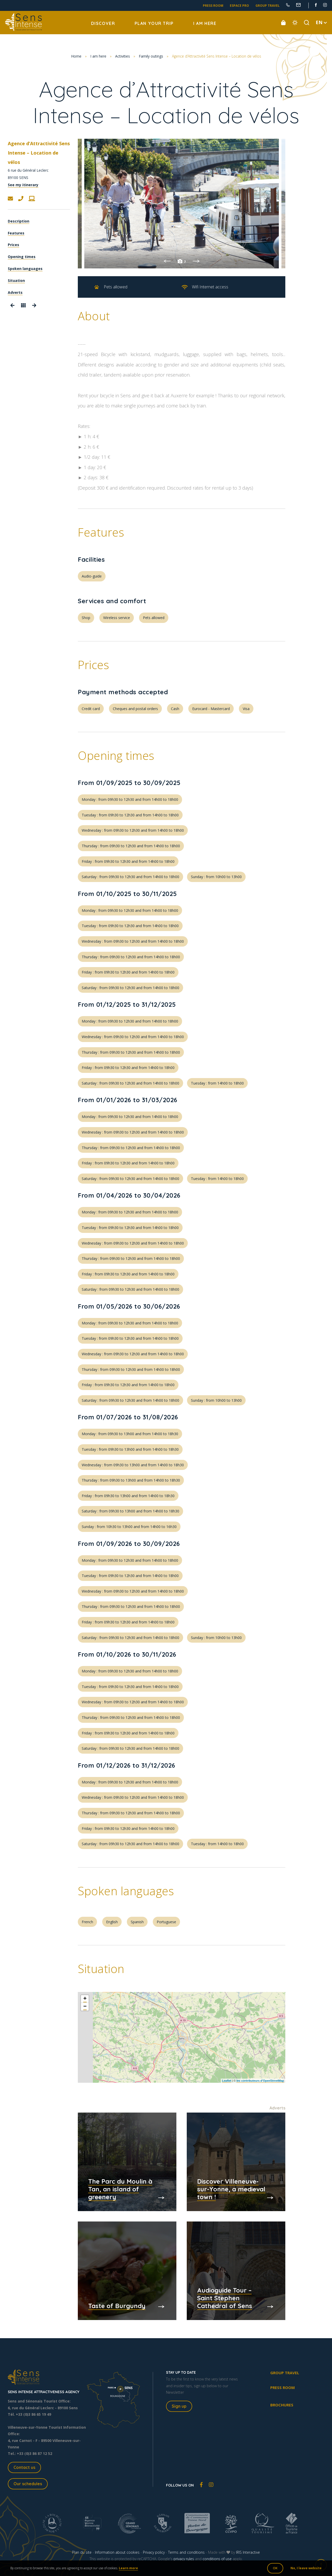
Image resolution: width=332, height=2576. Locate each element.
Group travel (267, 5)
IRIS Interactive (248, 2552)
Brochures (281, 2404)
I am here (204, 23)
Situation (16, 280)
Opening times (22, 256)
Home (76, 56)
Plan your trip (154, 23)
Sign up (179, 2406)
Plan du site (82, 2552)
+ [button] (85, 1999)
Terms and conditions (186, 2552)
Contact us (24, 2467)
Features (16, 233)
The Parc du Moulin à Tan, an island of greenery (120, 2189)
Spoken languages (25, 268)
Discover (103, 23)
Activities (122, 56)
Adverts (15, 292)
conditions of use (217, 2558)
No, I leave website (306, 2568)
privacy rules (184, 2558)
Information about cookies (117, 2552)
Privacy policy (154, 2552)
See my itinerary (23, 184)
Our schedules (27, 2483)
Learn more (128, 2568)
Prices (13, 244)
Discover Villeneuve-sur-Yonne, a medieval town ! (231, 2189)
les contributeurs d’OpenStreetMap (260, 2080)
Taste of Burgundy (117, 2306)
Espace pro (239, 5)
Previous (167, 261)
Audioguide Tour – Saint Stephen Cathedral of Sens (224, 2298)
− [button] (85, 2007)
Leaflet (226, 2080)
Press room (213, 5)
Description (18, 221)
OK (275, 2568)
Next (196, 261)
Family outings (151, 56)
